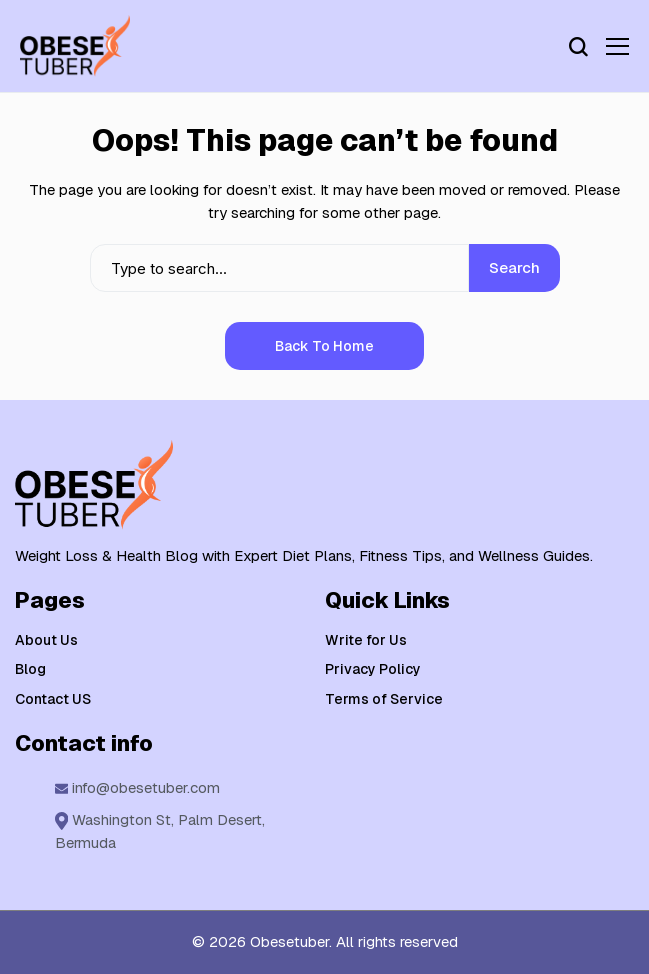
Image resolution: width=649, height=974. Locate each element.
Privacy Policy (373, 669)
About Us (46, 640)
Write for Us (366, 640)
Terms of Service (384, 699)
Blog (30, 669)
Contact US (53, 699)
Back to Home (324, 346)
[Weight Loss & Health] (75, 46)
